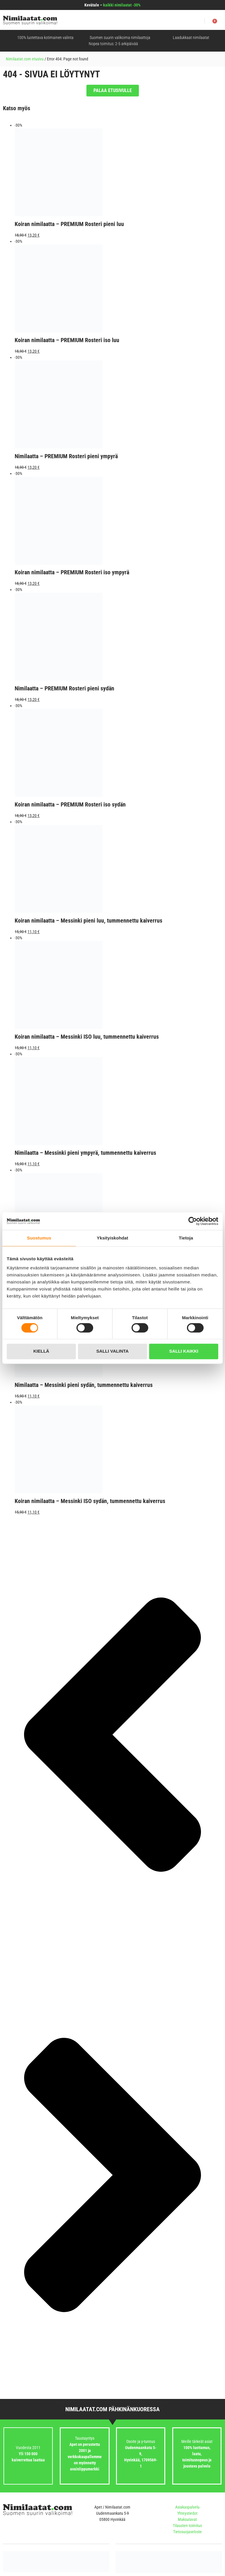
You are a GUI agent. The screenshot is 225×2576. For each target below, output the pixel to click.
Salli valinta (112, 1351)
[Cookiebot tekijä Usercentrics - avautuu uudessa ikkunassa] (192, 1221)
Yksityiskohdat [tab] (112, 1237)
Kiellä (41, 1351)
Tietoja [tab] (186, 1237)
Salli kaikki (183, 1351)
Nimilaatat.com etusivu (25, 59)
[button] (202, 21)
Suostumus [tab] (39, 1237)
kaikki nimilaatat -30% (122, 5)
